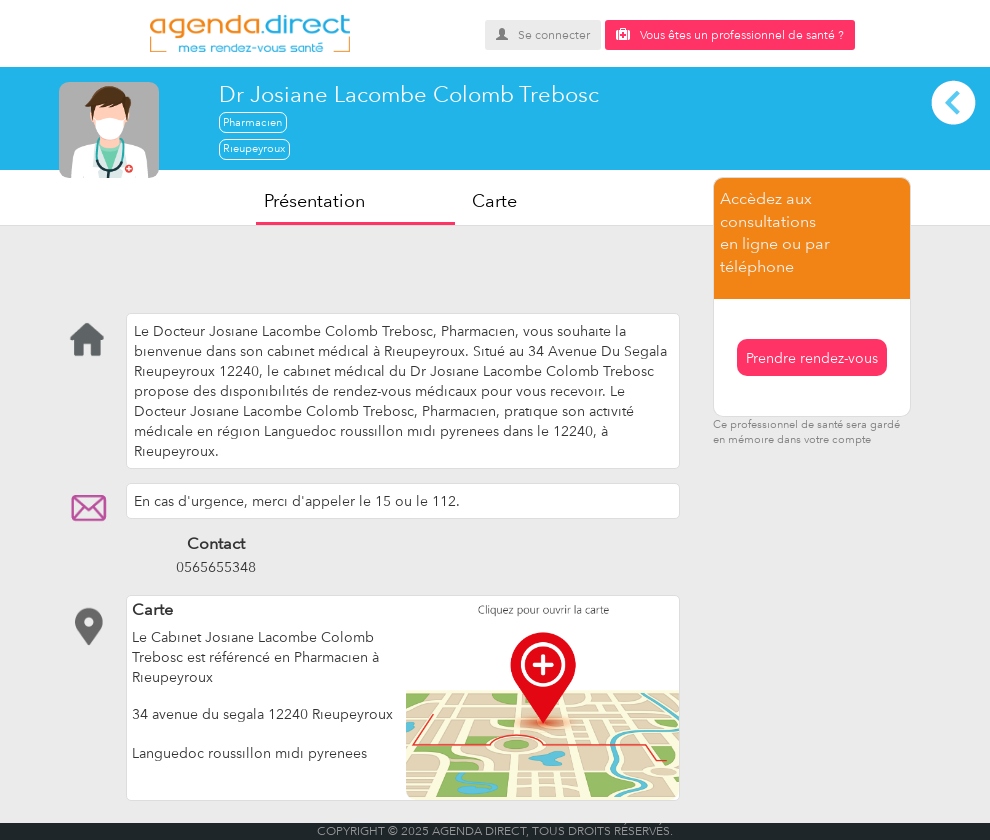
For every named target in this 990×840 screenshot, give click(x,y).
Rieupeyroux (254, 148)
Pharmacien (252, 122)
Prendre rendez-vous (812, 358)
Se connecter (543, 35)
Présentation (314, 200)
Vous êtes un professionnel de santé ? (730, 34)
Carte (494, 200)
